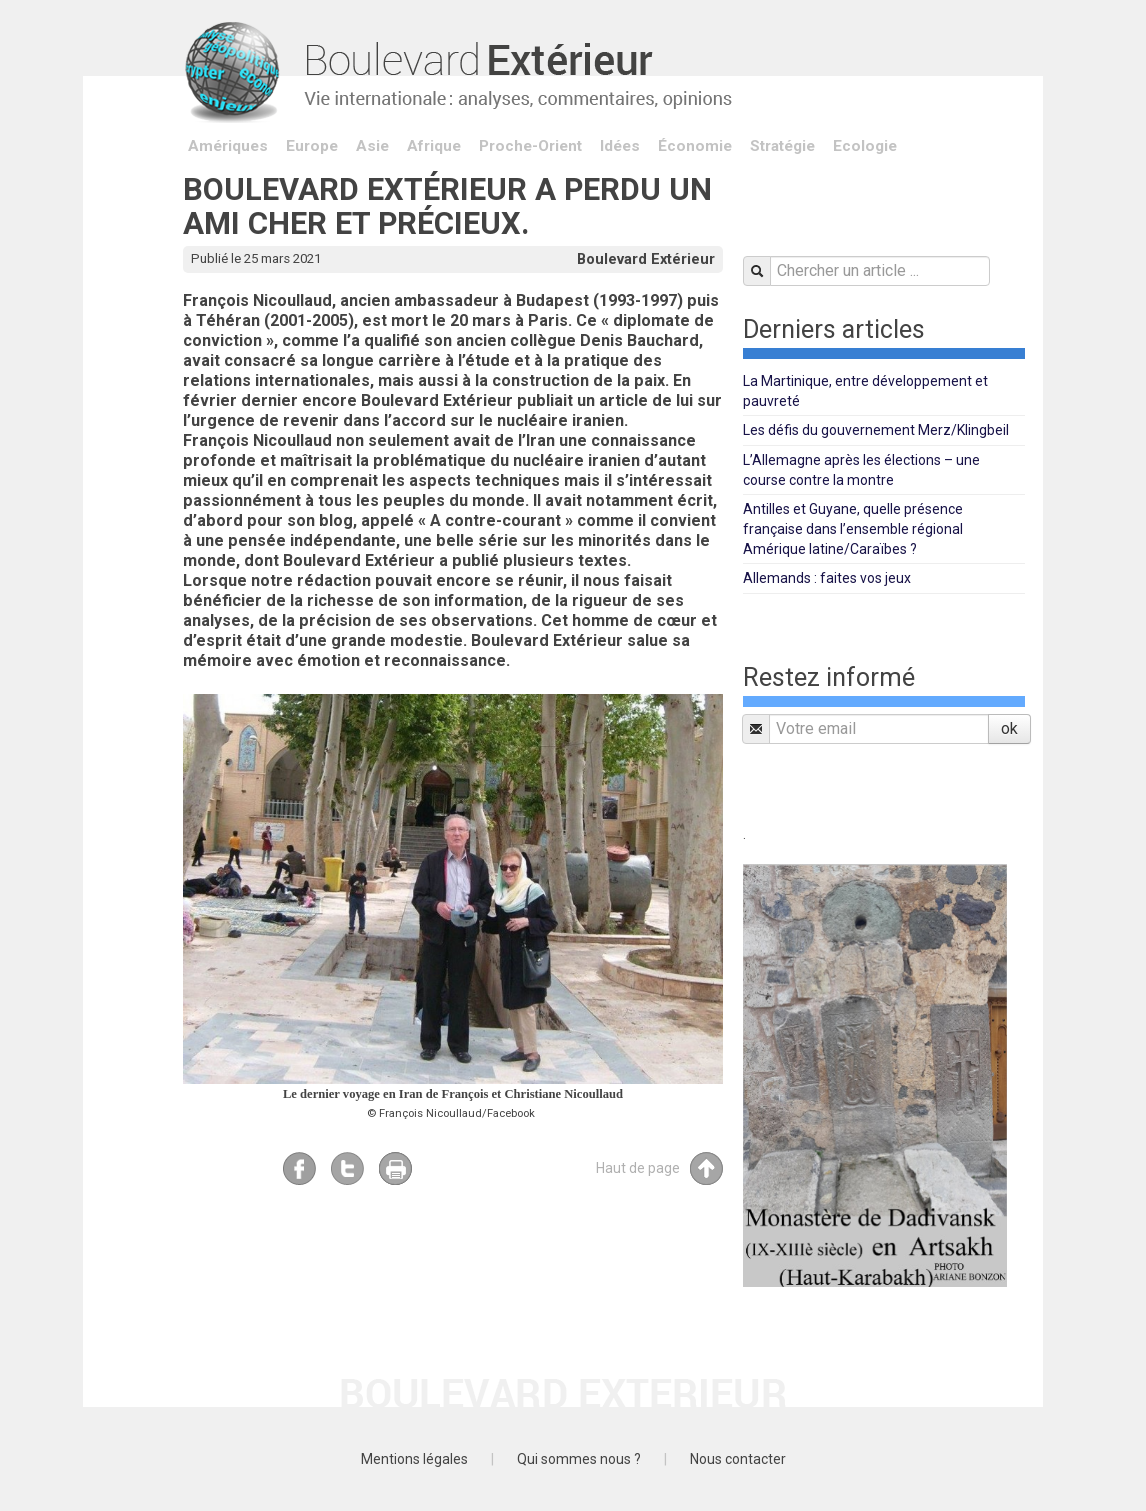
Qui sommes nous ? (579, 1459)
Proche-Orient (530, 146)
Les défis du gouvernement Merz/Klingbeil (876, 430)
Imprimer (395, 1168)
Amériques (228, 146)
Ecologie (865, 146)
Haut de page (659, 1168)
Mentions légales (414, 1459)
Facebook (299, 1168)
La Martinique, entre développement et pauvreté (865, 391)
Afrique (434, 146)
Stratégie (782, 146)
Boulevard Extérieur (646, 259)
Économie (695, 146)
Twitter (347, 1168)
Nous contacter (738, 1459)
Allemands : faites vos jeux (827, 578)
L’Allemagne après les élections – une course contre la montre (861, 470)
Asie (372, 146)
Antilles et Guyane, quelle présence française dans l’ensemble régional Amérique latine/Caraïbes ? (853, 529)
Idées (620, 146)
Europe (312, 146)
